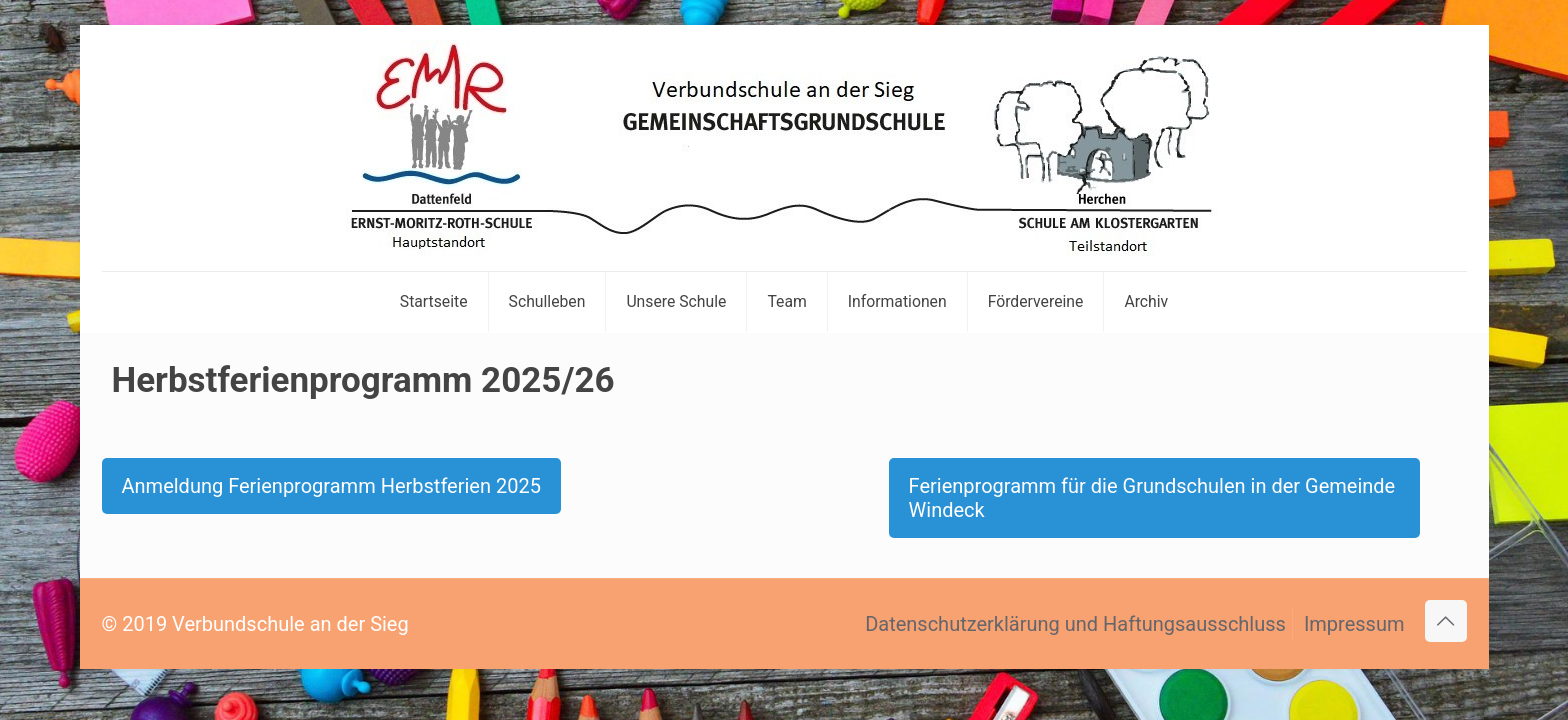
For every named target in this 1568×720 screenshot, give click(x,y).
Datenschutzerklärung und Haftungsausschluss (1075, 624)
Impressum (1354, 624)
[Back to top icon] (1446, 621)
